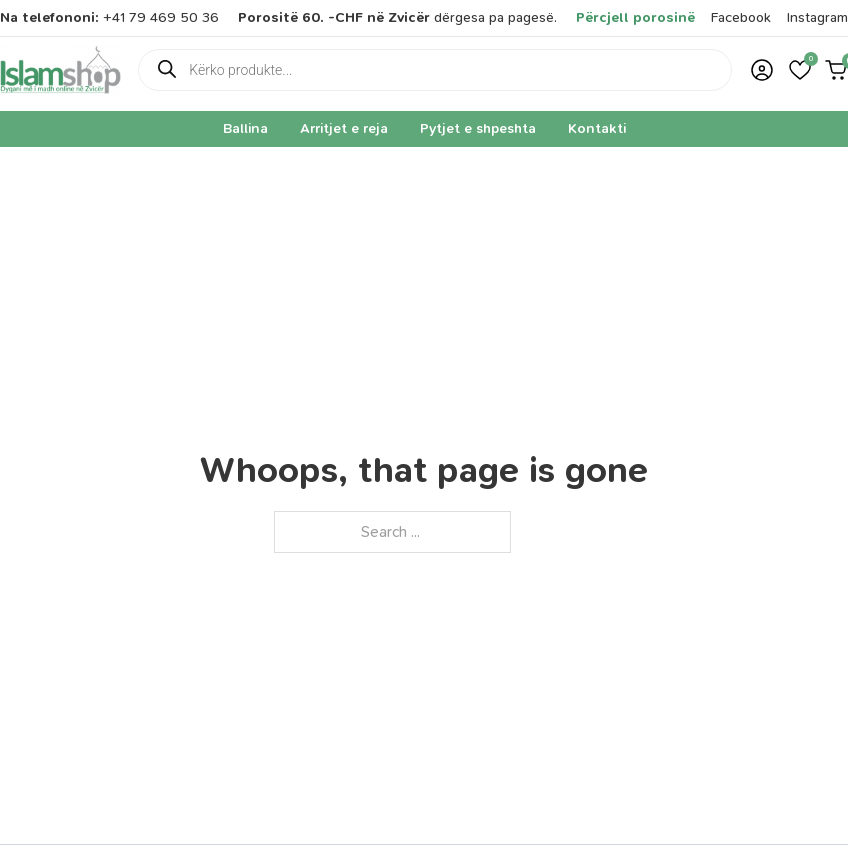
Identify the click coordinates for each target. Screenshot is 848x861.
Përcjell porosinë (635, 17)
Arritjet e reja (344, 128)
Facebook (741, 17)
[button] (800, 70)
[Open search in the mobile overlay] (435, 70)
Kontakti (597, 128)
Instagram (817, 17)
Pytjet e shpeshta (478, 128)
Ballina (245, 128)
